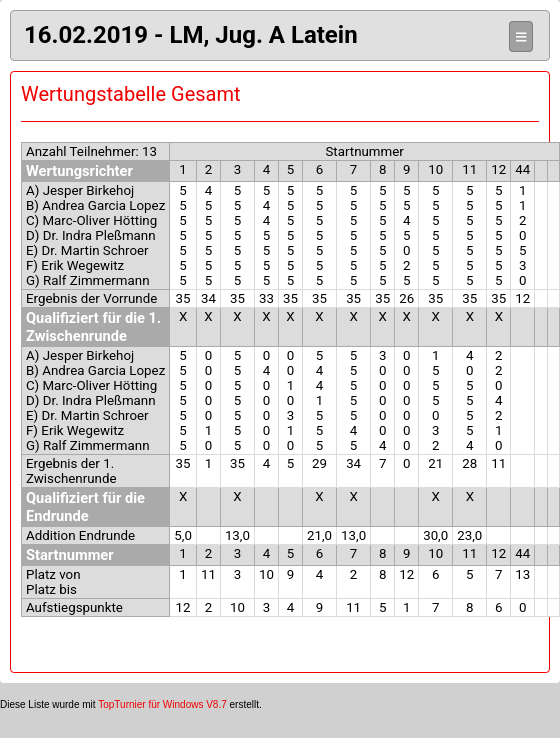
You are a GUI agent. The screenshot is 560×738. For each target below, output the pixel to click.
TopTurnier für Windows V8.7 (162, 704)
